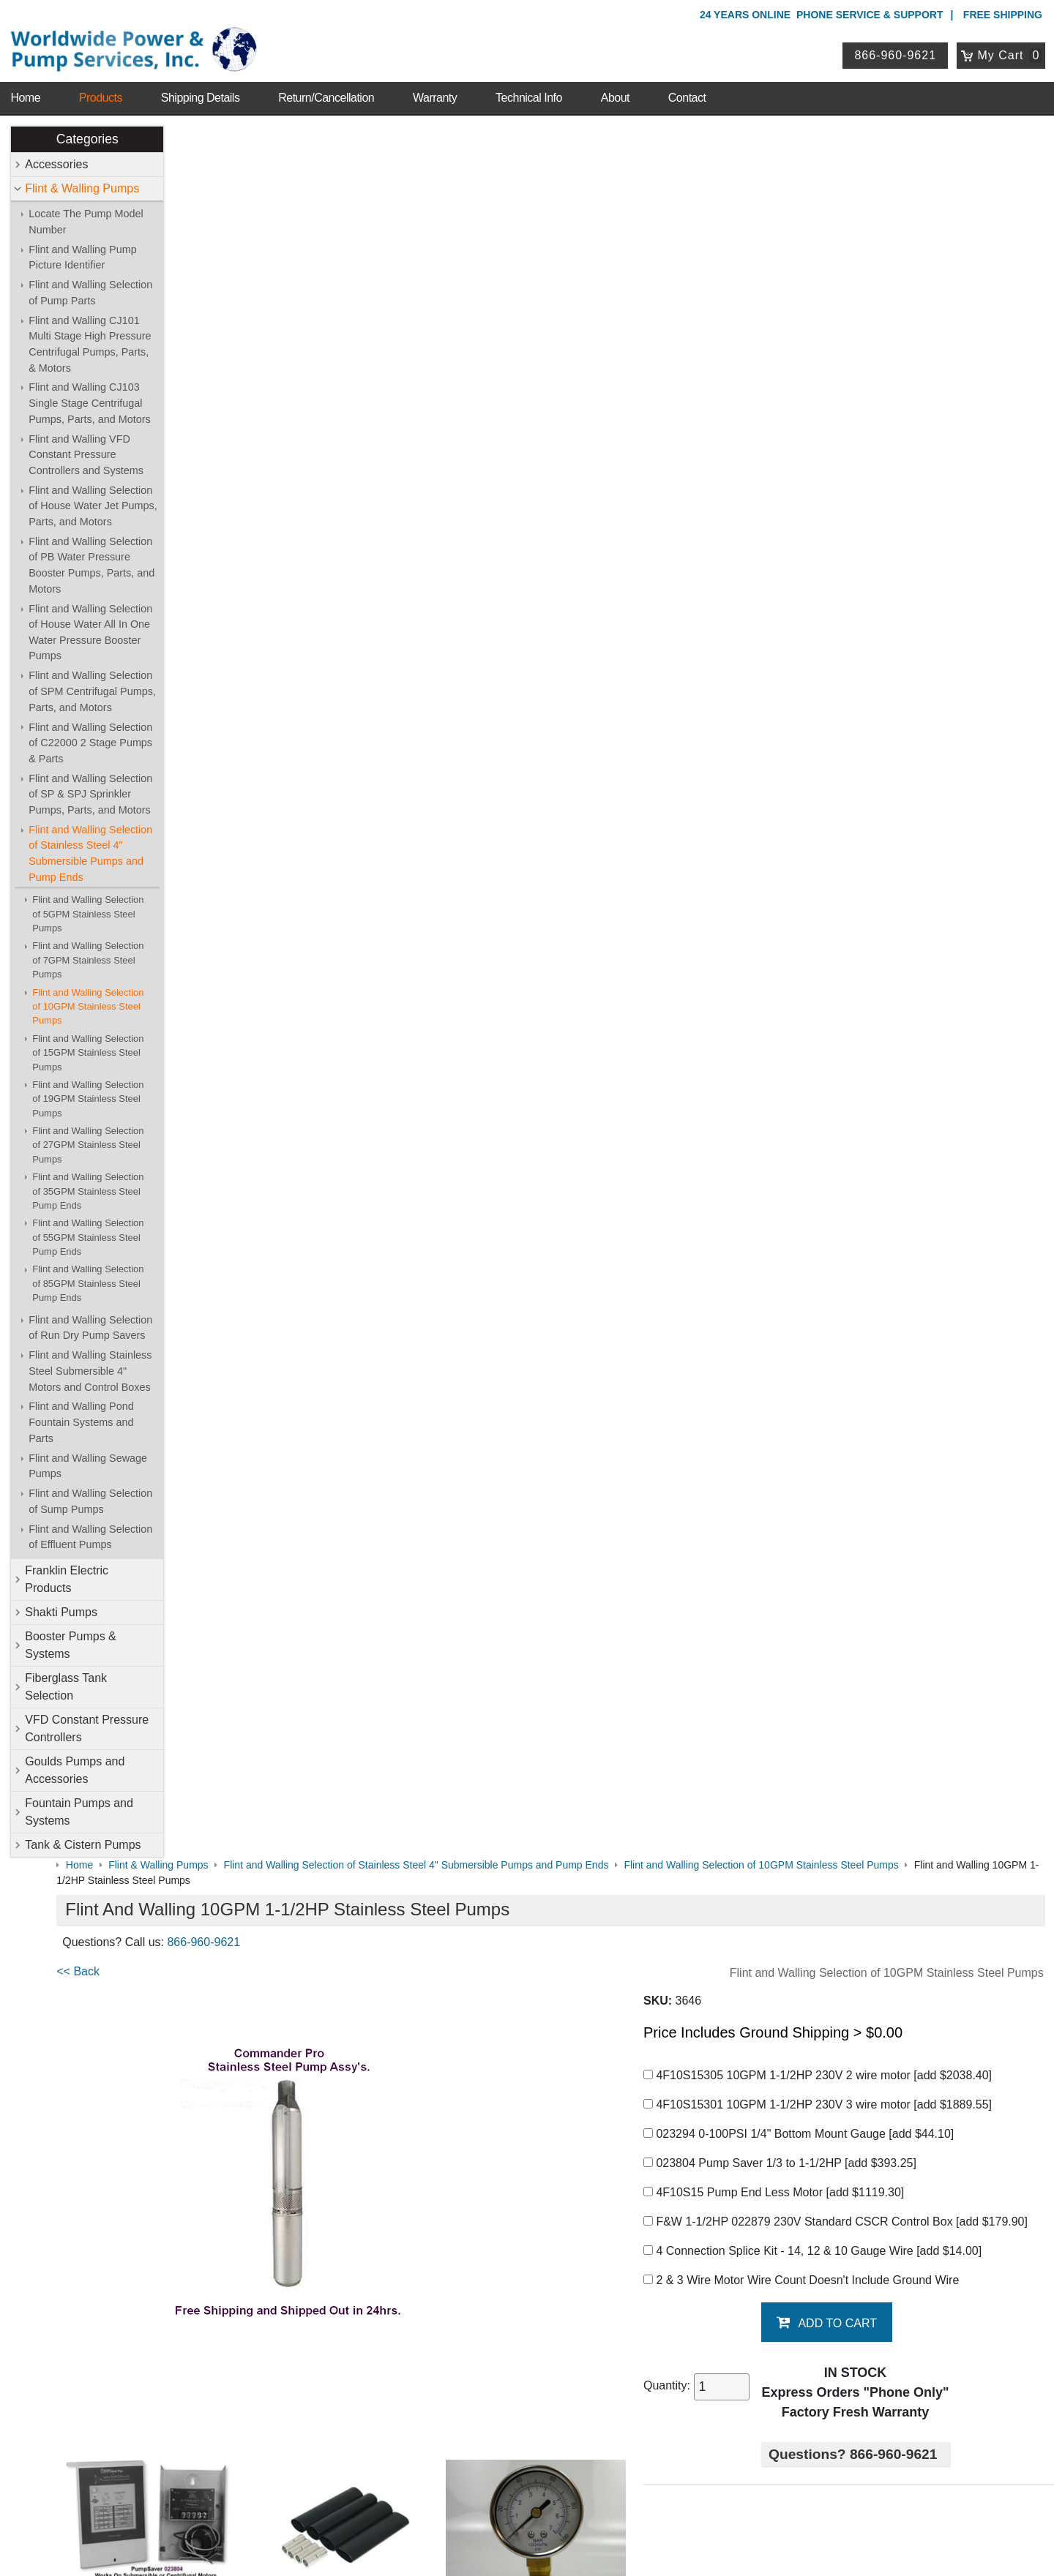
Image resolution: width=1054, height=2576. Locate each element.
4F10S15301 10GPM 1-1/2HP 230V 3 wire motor (853, 367)
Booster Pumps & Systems (72, 1639)
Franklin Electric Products (68, 1573)
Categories (88, 133)
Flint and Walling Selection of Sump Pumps (92, 1495)
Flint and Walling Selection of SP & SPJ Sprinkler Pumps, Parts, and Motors (92, 788)
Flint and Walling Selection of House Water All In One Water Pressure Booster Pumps (92, 626)
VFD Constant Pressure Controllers (88, 1723)
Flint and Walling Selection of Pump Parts (92, 287)
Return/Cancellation (326, 80)
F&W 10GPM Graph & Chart (251, 1926)
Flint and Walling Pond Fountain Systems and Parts (82, 1416)
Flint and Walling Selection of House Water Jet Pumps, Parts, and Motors (94, 500)
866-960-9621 (901, 46)
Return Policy (431, 2392)
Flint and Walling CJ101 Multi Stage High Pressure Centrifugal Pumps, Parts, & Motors (91, 338)
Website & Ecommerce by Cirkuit (527, 2544)
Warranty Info (167, 2175)
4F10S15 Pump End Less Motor (809, 454)
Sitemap (154, 2119)
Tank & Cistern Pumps (84, 1839)
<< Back (198, 234)
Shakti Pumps (62, 1606)
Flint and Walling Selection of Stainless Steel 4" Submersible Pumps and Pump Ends (92, 847)
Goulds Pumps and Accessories (76, 1764)
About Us (160, 2079)
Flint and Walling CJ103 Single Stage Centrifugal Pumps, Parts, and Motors (91, 397)
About (615, 80)
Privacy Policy (457, 2502)
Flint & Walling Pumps (83, 182)
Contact (687, 80)
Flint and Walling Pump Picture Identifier (84, 252)
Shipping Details (200, 80)
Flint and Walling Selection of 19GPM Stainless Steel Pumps (89, 1093)
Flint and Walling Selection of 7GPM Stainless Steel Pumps (89, 955)
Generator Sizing (221, 1839)
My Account (431, 2335)
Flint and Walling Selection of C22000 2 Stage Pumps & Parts (92, 737)
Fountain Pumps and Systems (80, 1806)
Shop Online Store (450, 2079)
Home (25, 80)
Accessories (57, 158)
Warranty (435, 80)
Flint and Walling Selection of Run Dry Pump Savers (92, 1322)
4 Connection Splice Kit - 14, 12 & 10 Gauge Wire (848, 531)
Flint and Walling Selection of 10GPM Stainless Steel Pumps (89, 1001)
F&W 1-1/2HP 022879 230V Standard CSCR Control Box (846, 493)
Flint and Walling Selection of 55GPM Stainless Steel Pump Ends (89, 1232)
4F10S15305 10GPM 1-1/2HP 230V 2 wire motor (853, 337)
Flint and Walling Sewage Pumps (89, 1460)
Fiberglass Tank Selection (67, 1681)
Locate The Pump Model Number (87, 216)
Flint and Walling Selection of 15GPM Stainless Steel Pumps (89, 1047)
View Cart (423, 2374)
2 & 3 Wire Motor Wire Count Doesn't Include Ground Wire (837, 560)
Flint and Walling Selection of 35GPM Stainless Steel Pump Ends (89, 1185)
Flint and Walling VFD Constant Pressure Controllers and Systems (87, 448)
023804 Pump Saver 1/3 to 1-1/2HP (815, 425)
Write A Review (988, 1994)
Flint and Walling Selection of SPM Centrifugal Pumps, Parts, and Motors (93, 685)
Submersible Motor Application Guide (273, 1809)
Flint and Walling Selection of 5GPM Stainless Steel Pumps (89, 908)
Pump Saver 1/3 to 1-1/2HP (249, 1730)
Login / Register (437, 2355)
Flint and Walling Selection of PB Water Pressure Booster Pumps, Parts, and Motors (93, 559)
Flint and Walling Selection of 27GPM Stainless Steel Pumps (89, 1139)
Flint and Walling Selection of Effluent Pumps (92, 1531)
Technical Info (529, 80)
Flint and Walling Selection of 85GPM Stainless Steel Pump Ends (89, 1278)
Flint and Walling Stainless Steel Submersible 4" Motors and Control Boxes (91, 1365)
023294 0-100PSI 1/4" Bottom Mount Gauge (834, 396)
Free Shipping (1002, 14)
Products (100, 80)
